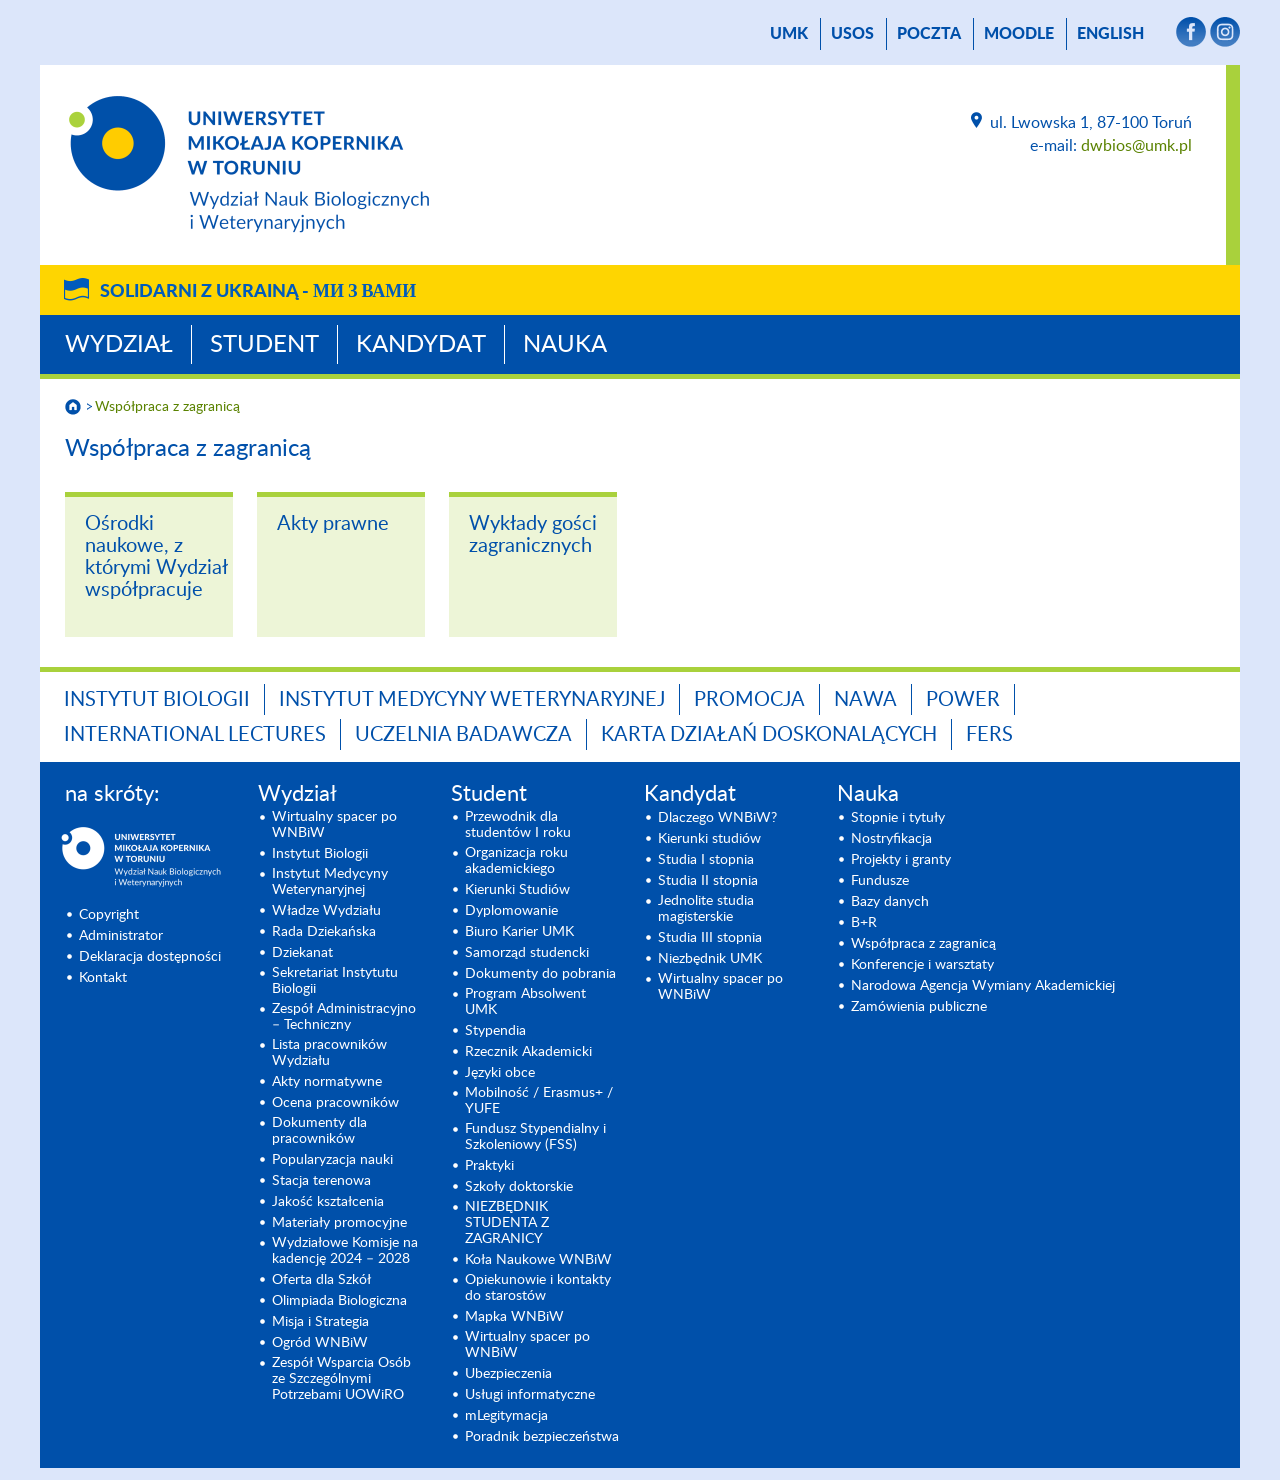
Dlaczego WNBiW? (717, 818)
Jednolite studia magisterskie (706, 909)
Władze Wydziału (326, 911)
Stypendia (495, 1031)
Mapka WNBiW (514, 1317)
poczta (929, 34)
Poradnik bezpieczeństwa (542, 1437)
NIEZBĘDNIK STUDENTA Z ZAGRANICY (507, 1223)
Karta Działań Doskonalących (769, 735)
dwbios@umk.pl (1136, 146)
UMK (789, 34)
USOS (852, 34)
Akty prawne (333, 524)
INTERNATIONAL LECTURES (195, 735)
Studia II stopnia (708, 881)
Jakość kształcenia (328, 1202)
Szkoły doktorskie (519, 1187)
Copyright (109, 915)
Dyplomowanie (511, 911)
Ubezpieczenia (508, 1374)
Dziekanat (302, 953)
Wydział (119, 345)
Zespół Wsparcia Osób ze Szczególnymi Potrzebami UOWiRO (341, 1379)
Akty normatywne (327, 1082)
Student (264, 345)
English (1110, 34)
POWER (963, 700)
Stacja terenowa (321, 1181)
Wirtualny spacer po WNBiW (334, 825)
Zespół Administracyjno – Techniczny (344, 1017)
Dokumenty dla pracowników (319, 1131)
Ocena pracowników (335, 1103)
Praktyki (489, 1166)
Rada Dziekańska (324, 932)
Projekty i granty (901, 860)
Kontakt (103, 978)
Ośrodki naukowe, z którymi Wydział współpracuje (156, 557)
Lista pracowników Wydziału (329, 1053)
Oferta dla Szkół (321, 1280)
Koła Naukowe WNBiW (538, 1260)
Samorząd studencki (527, 953)
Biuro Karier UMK (519, 932)
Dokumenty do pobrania (540, 974)
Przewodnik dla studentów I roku (518, 825)
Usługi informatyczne (530, 1395)
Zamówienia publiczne (919, 1007)
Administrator (121, 936)
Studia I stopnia (706, 860)
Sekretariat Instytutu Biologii (335, 981)
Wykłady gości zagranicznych (533, 535)
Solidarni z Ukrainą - (258, 292)
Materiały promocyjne (339, 1223)
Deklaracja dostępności (150, 957)
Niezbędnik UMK (710, 959)
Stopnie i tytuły (898, 818)
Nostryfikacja (891, 839)
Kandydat (421, 345)
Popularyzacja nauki (332, 1160)
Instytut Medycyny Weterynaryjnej (472, 700)
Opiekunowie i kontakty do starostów (538, 1288)
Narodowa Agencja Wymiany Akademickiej (983, 986)
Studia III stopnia (710, 938)
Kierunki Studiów (517, 890)
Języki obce (500, 1073)
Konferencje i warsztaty (922, 965)
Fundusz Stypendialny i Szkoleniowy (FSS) (535, 1137)
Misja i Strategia (320, 1322)
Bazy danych (890, 902)
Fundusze (880, 881)
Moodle (1019, 34)
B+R (864, 923)
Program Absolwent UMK (525, 1002)
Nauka (565, 345)
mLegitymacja (506, 1416)
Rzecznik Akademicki (528, 1052)
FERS (989, 735)
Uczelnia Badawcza (463, 735)
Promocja (749, 700)
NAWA (865, 700)
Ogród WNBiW (320, 1343)
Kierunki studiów (709, 839)
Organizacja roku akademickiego (516, 861)
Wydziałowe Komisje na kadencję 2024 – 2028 (345, 1251)
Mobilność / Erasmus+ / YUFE (539, 1101)
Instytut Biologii (157, 700)
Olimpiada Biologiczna (339, 1301)
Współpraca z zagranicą (167, 407)
